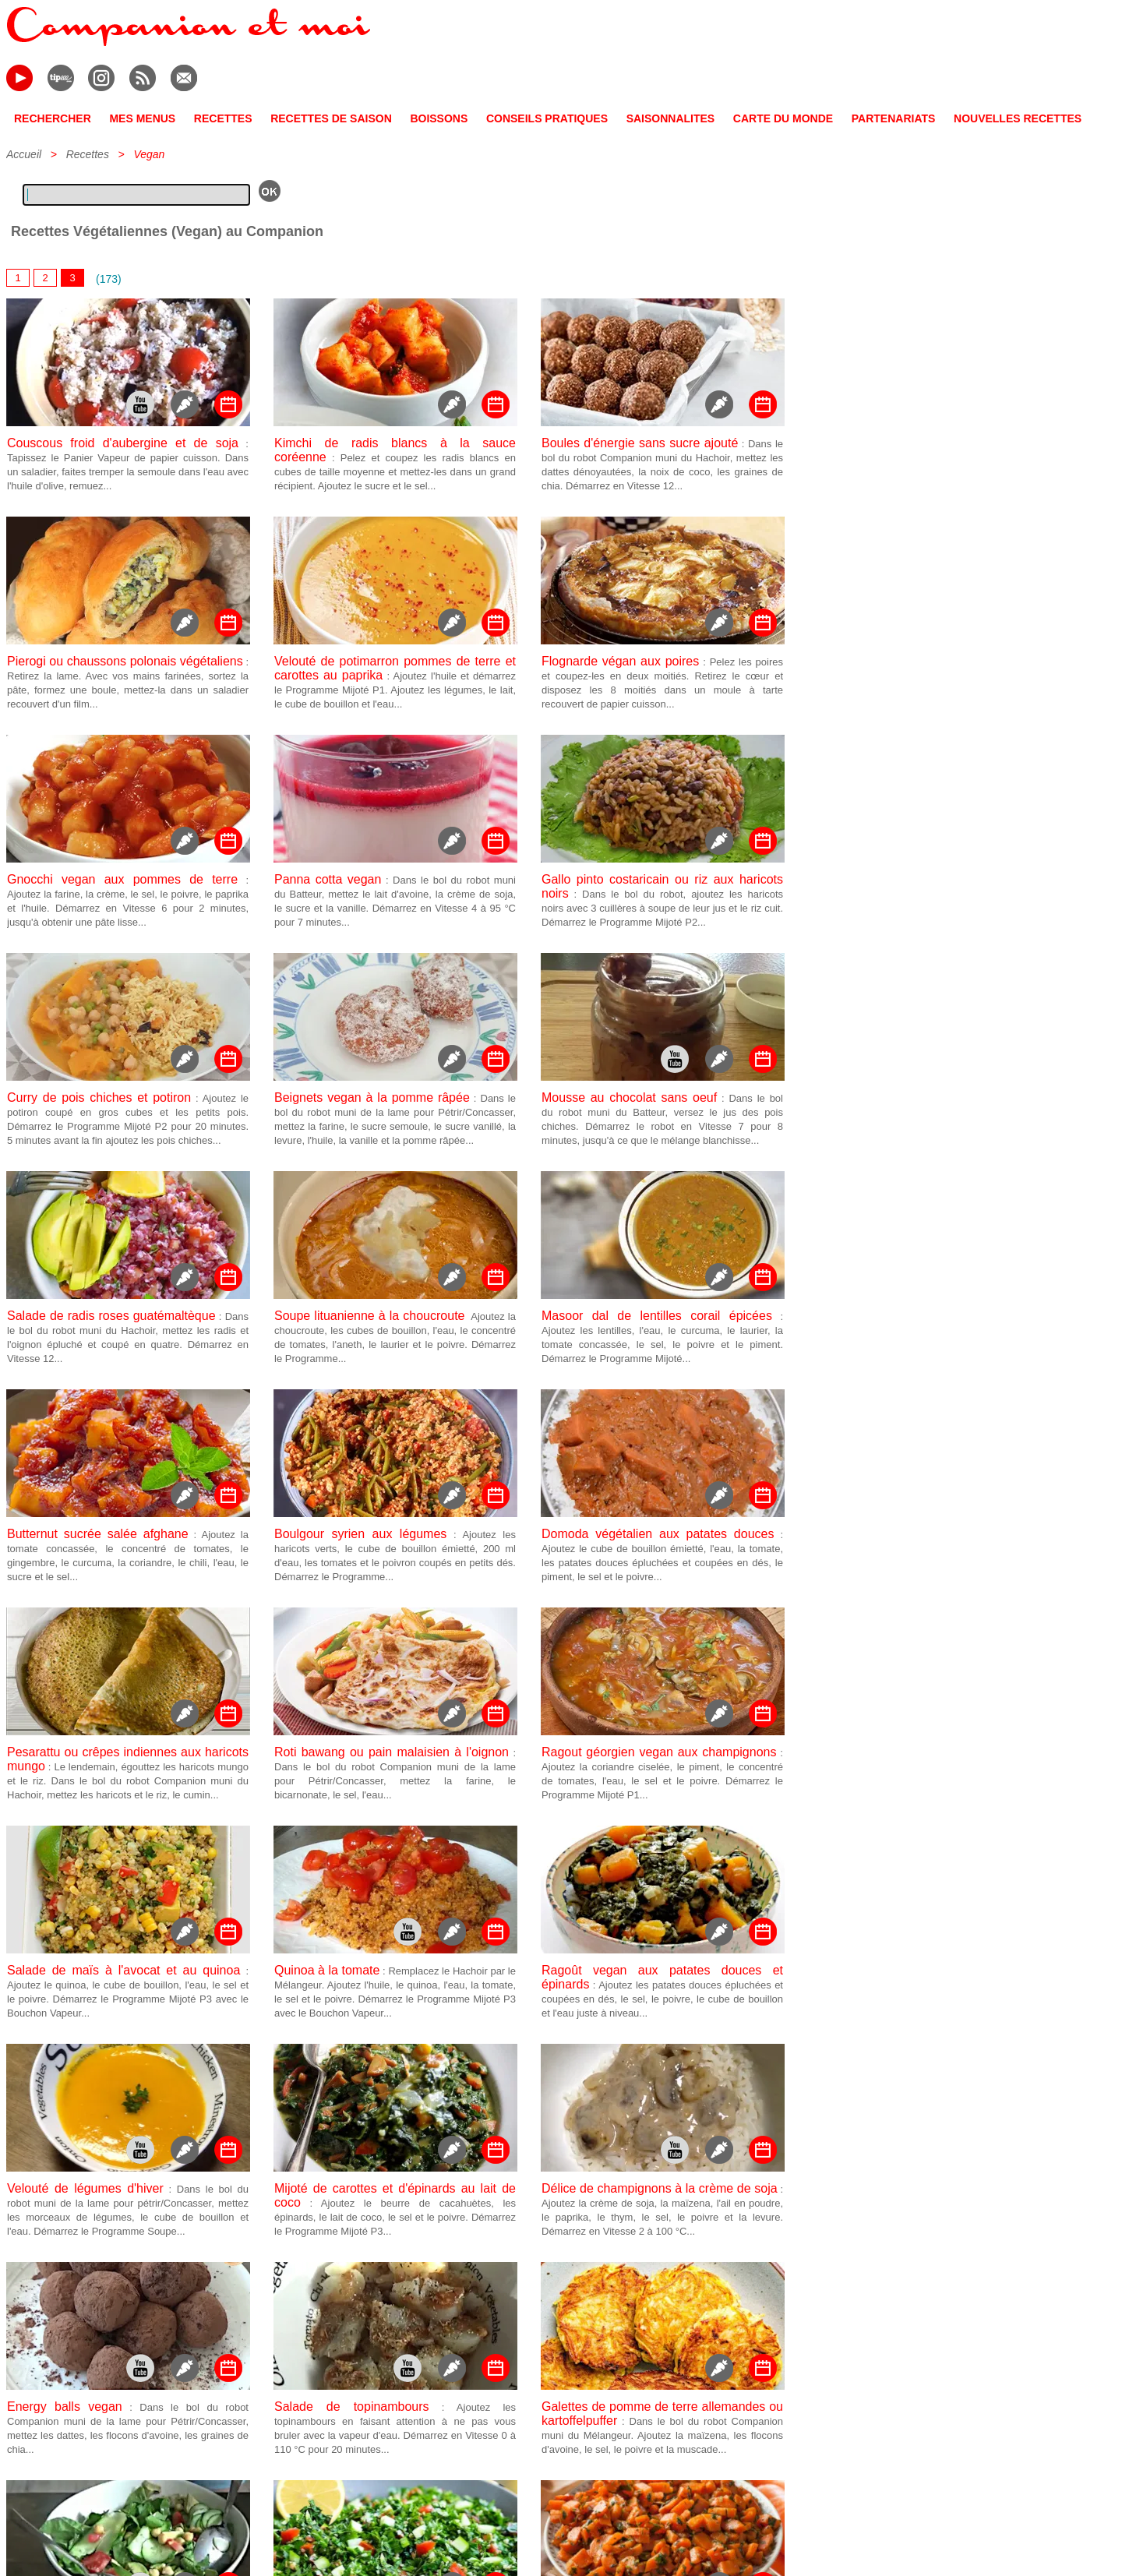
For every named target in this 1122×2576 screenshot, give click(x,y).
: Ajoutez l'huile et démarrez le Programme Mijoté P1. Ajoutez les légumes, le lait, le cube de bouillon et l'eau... (395, 690)
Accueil (23, 154)
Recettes (87, 154)
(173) (109, 279)
